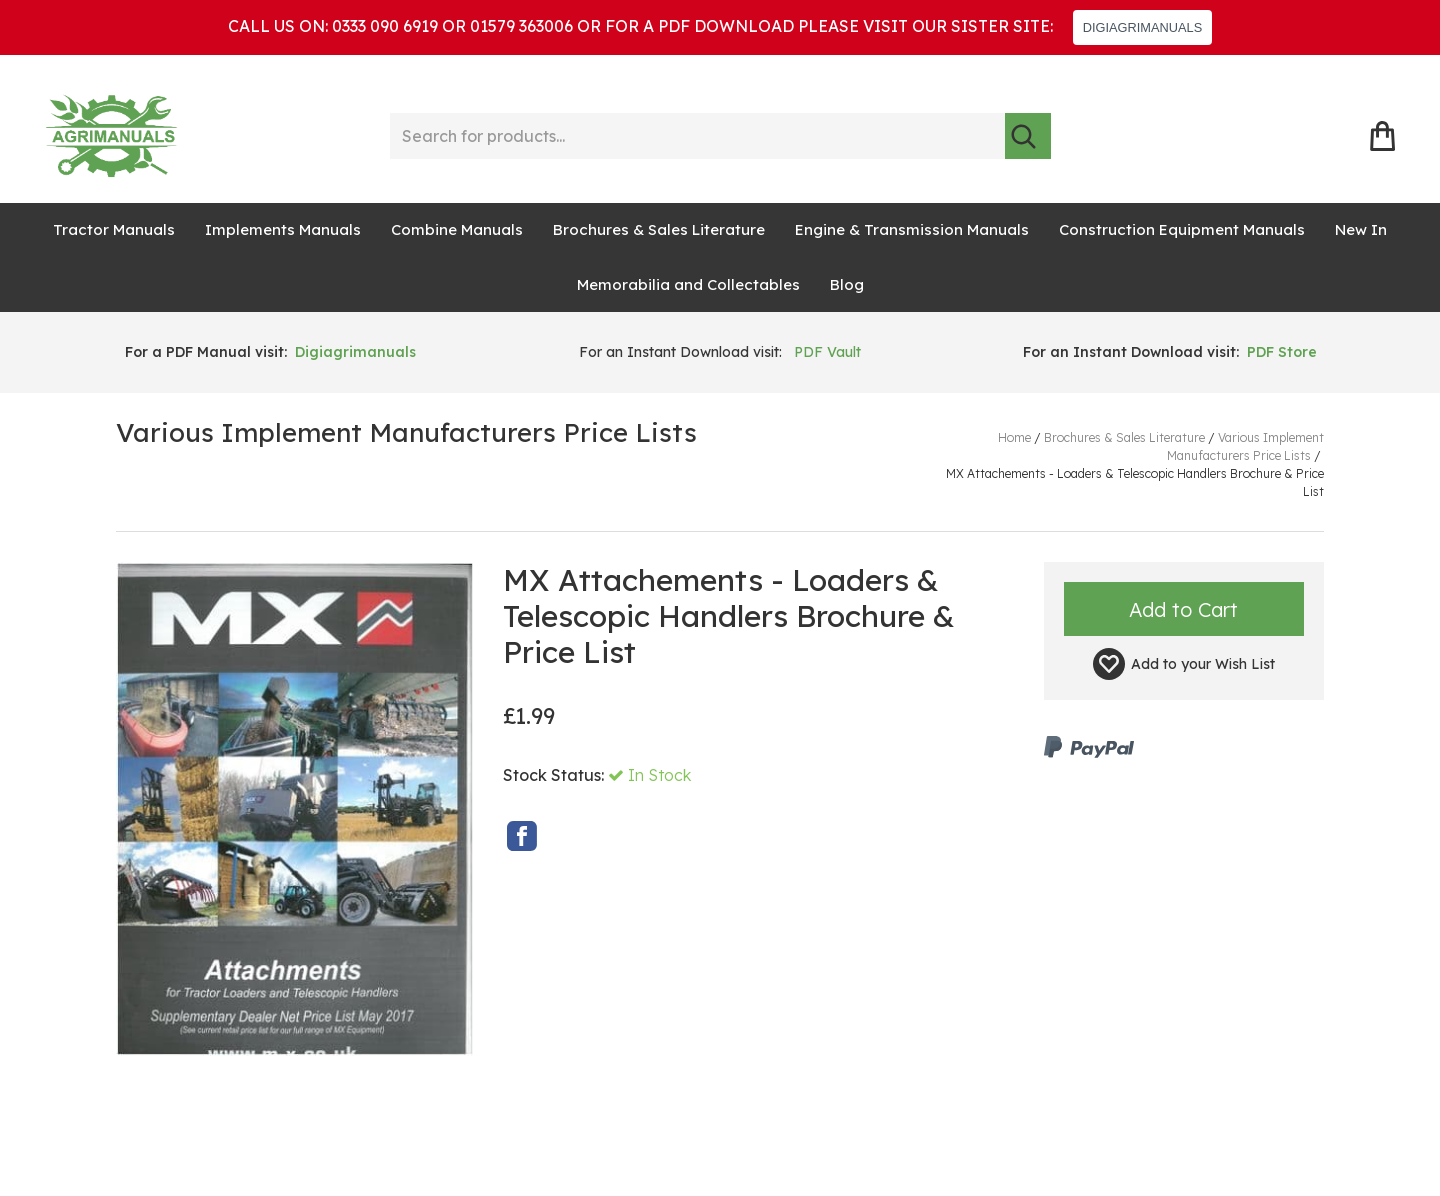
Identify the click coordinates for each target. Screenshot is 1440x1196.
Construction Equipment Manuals (1182, 229)
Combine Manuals (457, 229)
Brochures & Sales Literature (659, 229)
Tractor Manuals (114, 229)
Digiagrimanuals (355, 352)
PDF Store (1282, 352)
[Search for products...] (697, 136)
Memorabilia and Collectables (688, 284)
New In (1361, 229)
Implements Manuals (283, 229)
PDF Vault (827, 352)
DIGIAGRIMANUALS (1142, 27)
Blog (847, 284)
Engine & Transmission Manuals (912, 229)
